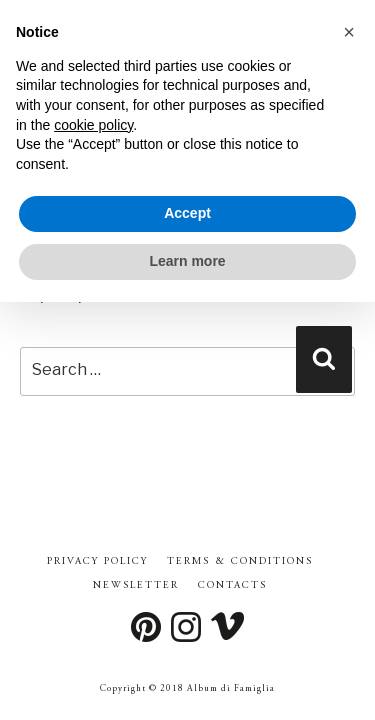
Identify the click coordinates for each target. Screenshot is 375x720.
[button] (349, 32)
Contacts (232, 586)
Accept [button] (187, 213)
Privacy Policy (97, 562)
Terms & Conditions (240, 562)
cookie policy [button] (93, 125)
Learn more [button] (187, 261)
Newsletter (136, 586)
